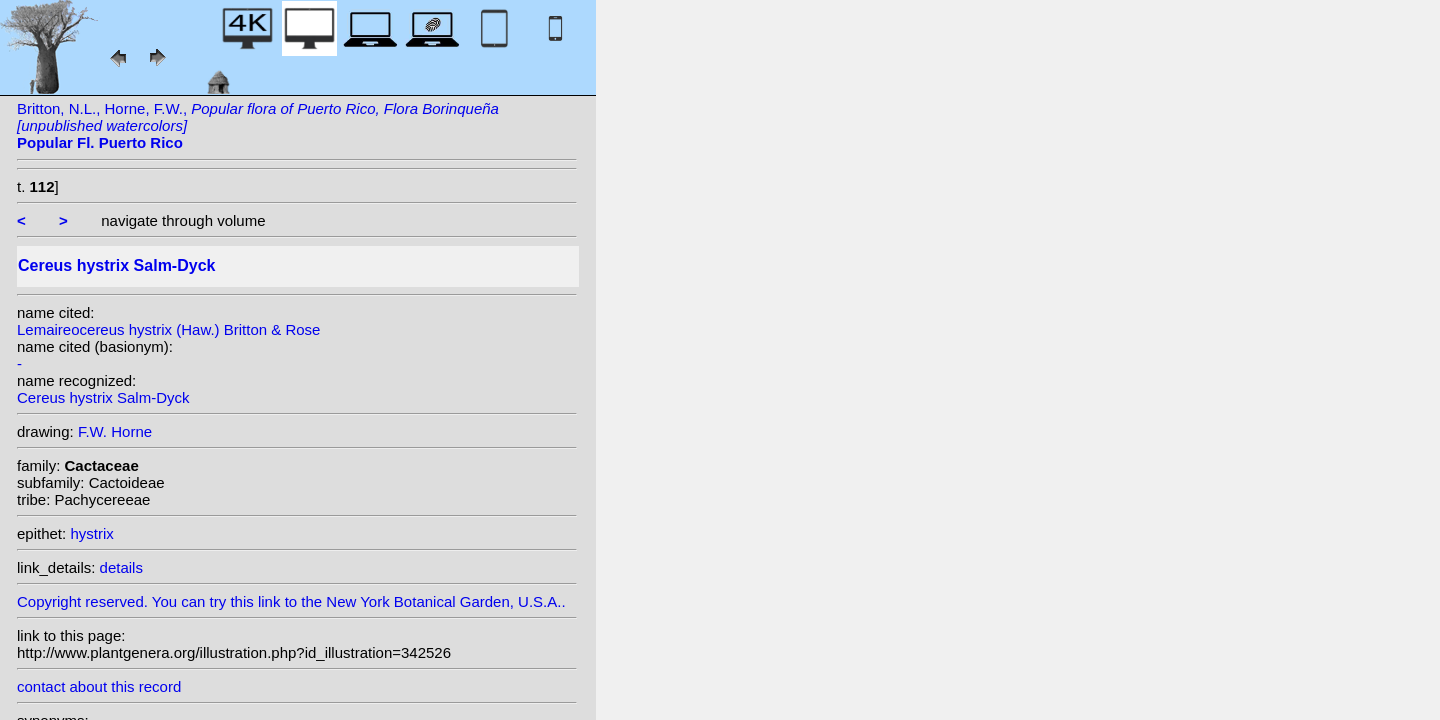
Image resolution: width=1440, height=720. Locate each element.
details (121, 567)
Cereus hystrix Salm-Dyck (103, 397)
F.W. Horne (115, 431)
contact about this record (99, 686)
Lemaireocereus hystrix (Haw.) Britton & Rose (168, 329)
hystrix (91, 533)
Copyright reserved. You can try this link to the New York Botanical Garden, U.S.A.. (297, 596)
